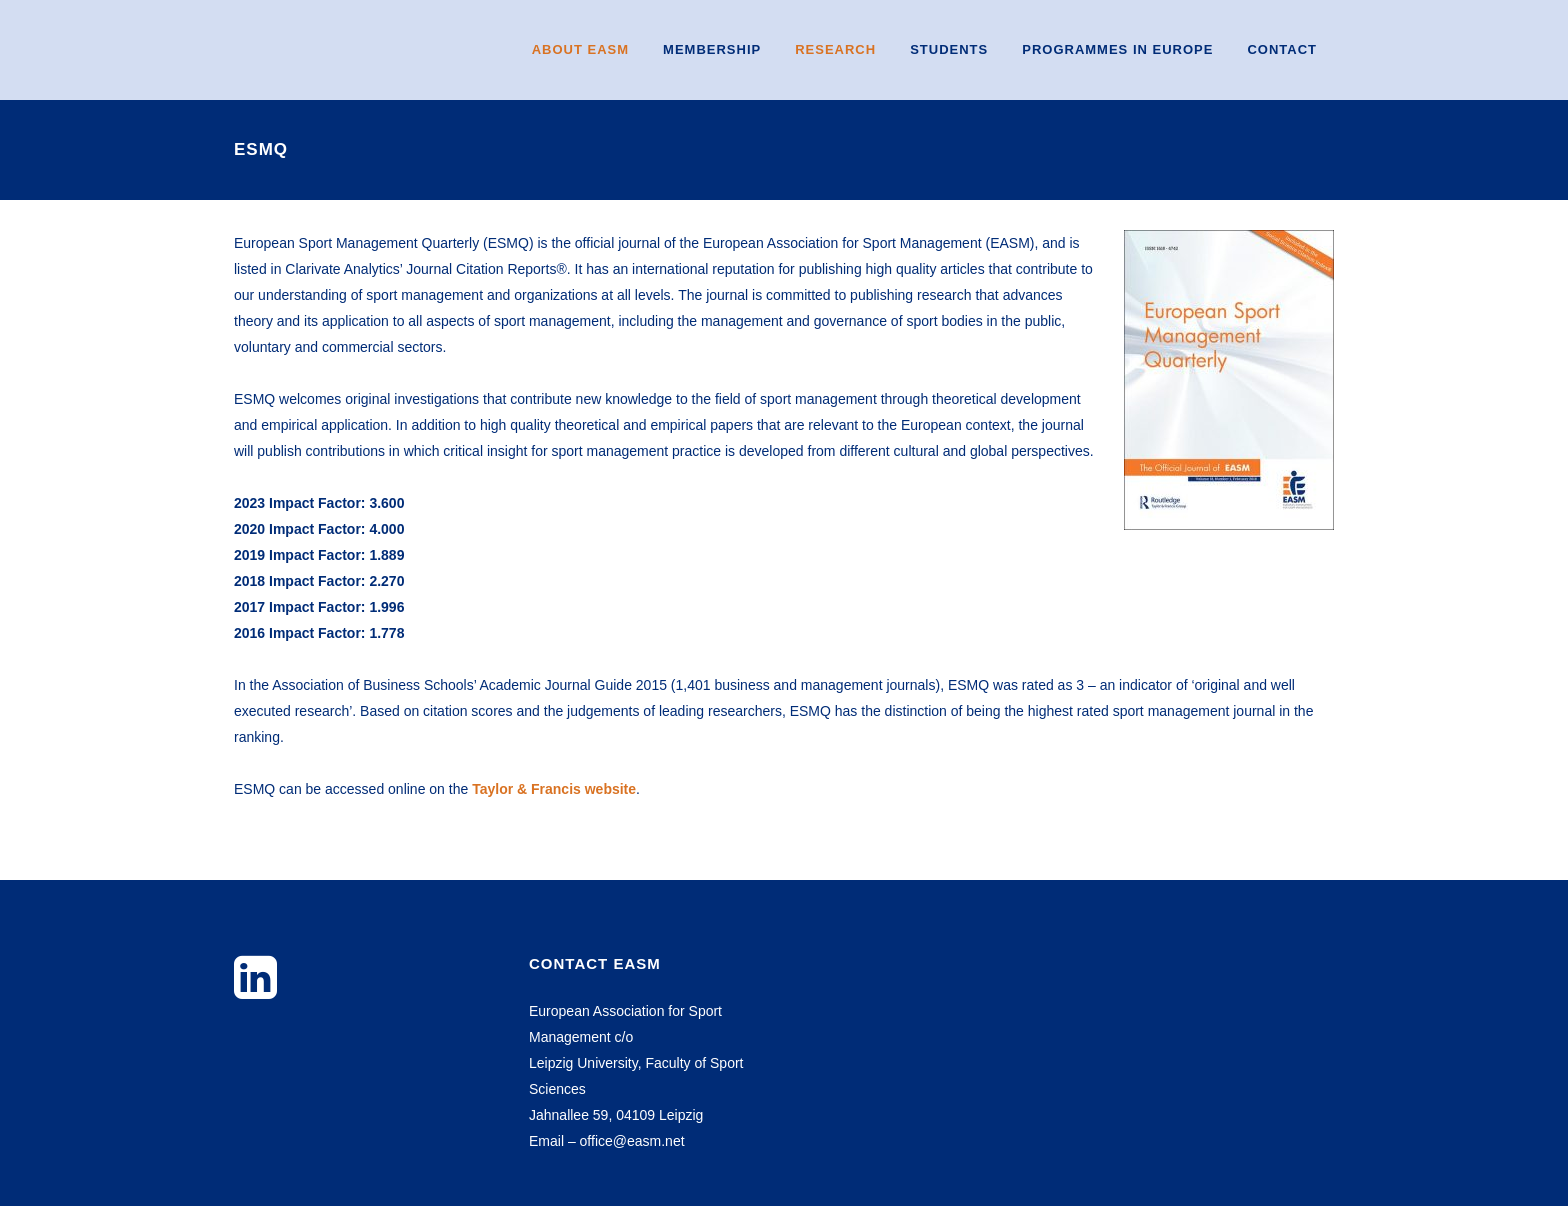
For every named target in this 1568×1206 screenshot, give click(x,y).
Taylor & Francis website (554, 789)
